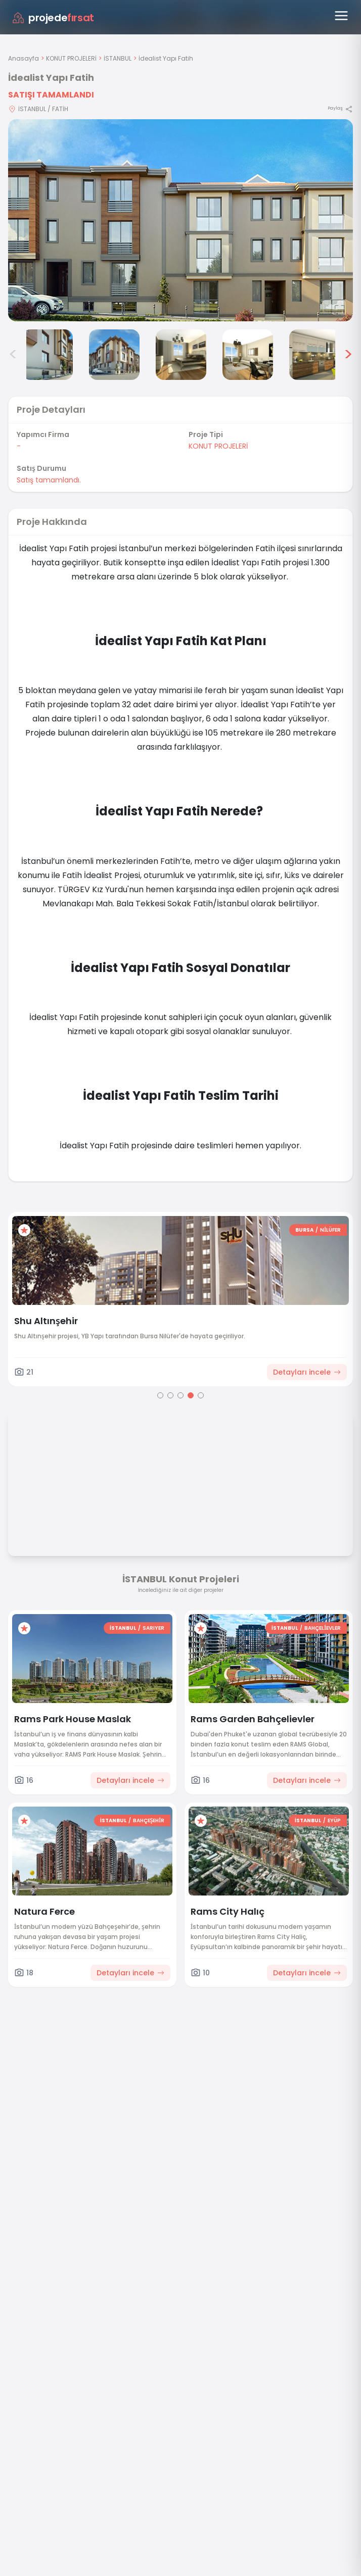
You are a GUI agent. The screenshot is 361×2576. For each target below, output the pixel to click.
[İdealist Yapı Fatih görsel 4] (114, 354)
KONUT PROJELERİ (71, 58)
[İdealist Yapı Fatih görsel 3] (47, 354)
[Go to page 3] (180, 1395)
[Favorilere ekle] (24, 1230)
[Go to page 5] (201, 1395)
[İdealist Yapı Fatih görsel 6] (247, 354)
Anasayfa (23, 58)
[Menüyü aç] (341, 15)
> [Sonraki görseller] (348, 355)
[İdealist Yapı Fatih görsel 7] (314, 354)
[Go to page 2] (170, 1395)
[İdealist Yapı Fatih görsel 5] (181, 354)
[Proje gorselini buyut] (180, 220)
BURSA (304, 1230)
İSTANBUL (117, 58)
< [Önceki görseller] (13, 355)
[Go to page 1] (160, 1395)
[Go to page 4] (191, 1395)
